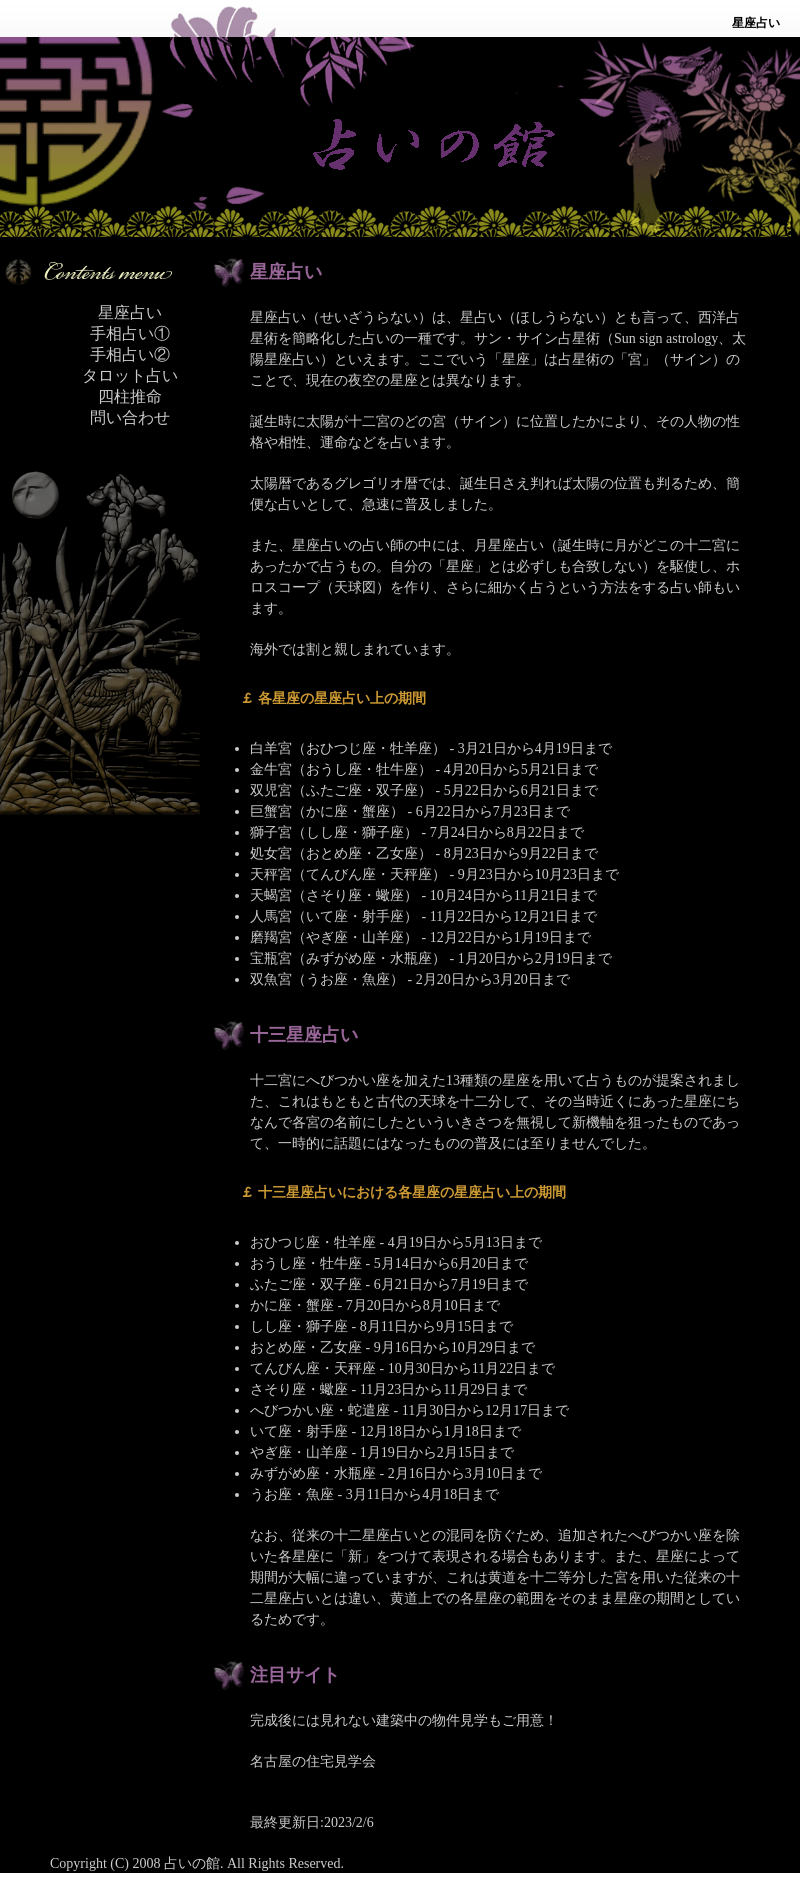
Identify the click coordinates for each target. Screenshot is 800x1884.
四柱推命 (130, 396)
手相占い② (130, 354)
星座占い (130, 312)
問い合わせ (130, 417)
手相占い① (130, 333)
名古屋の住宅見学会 (313, 1761)
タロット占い (130, 375)
